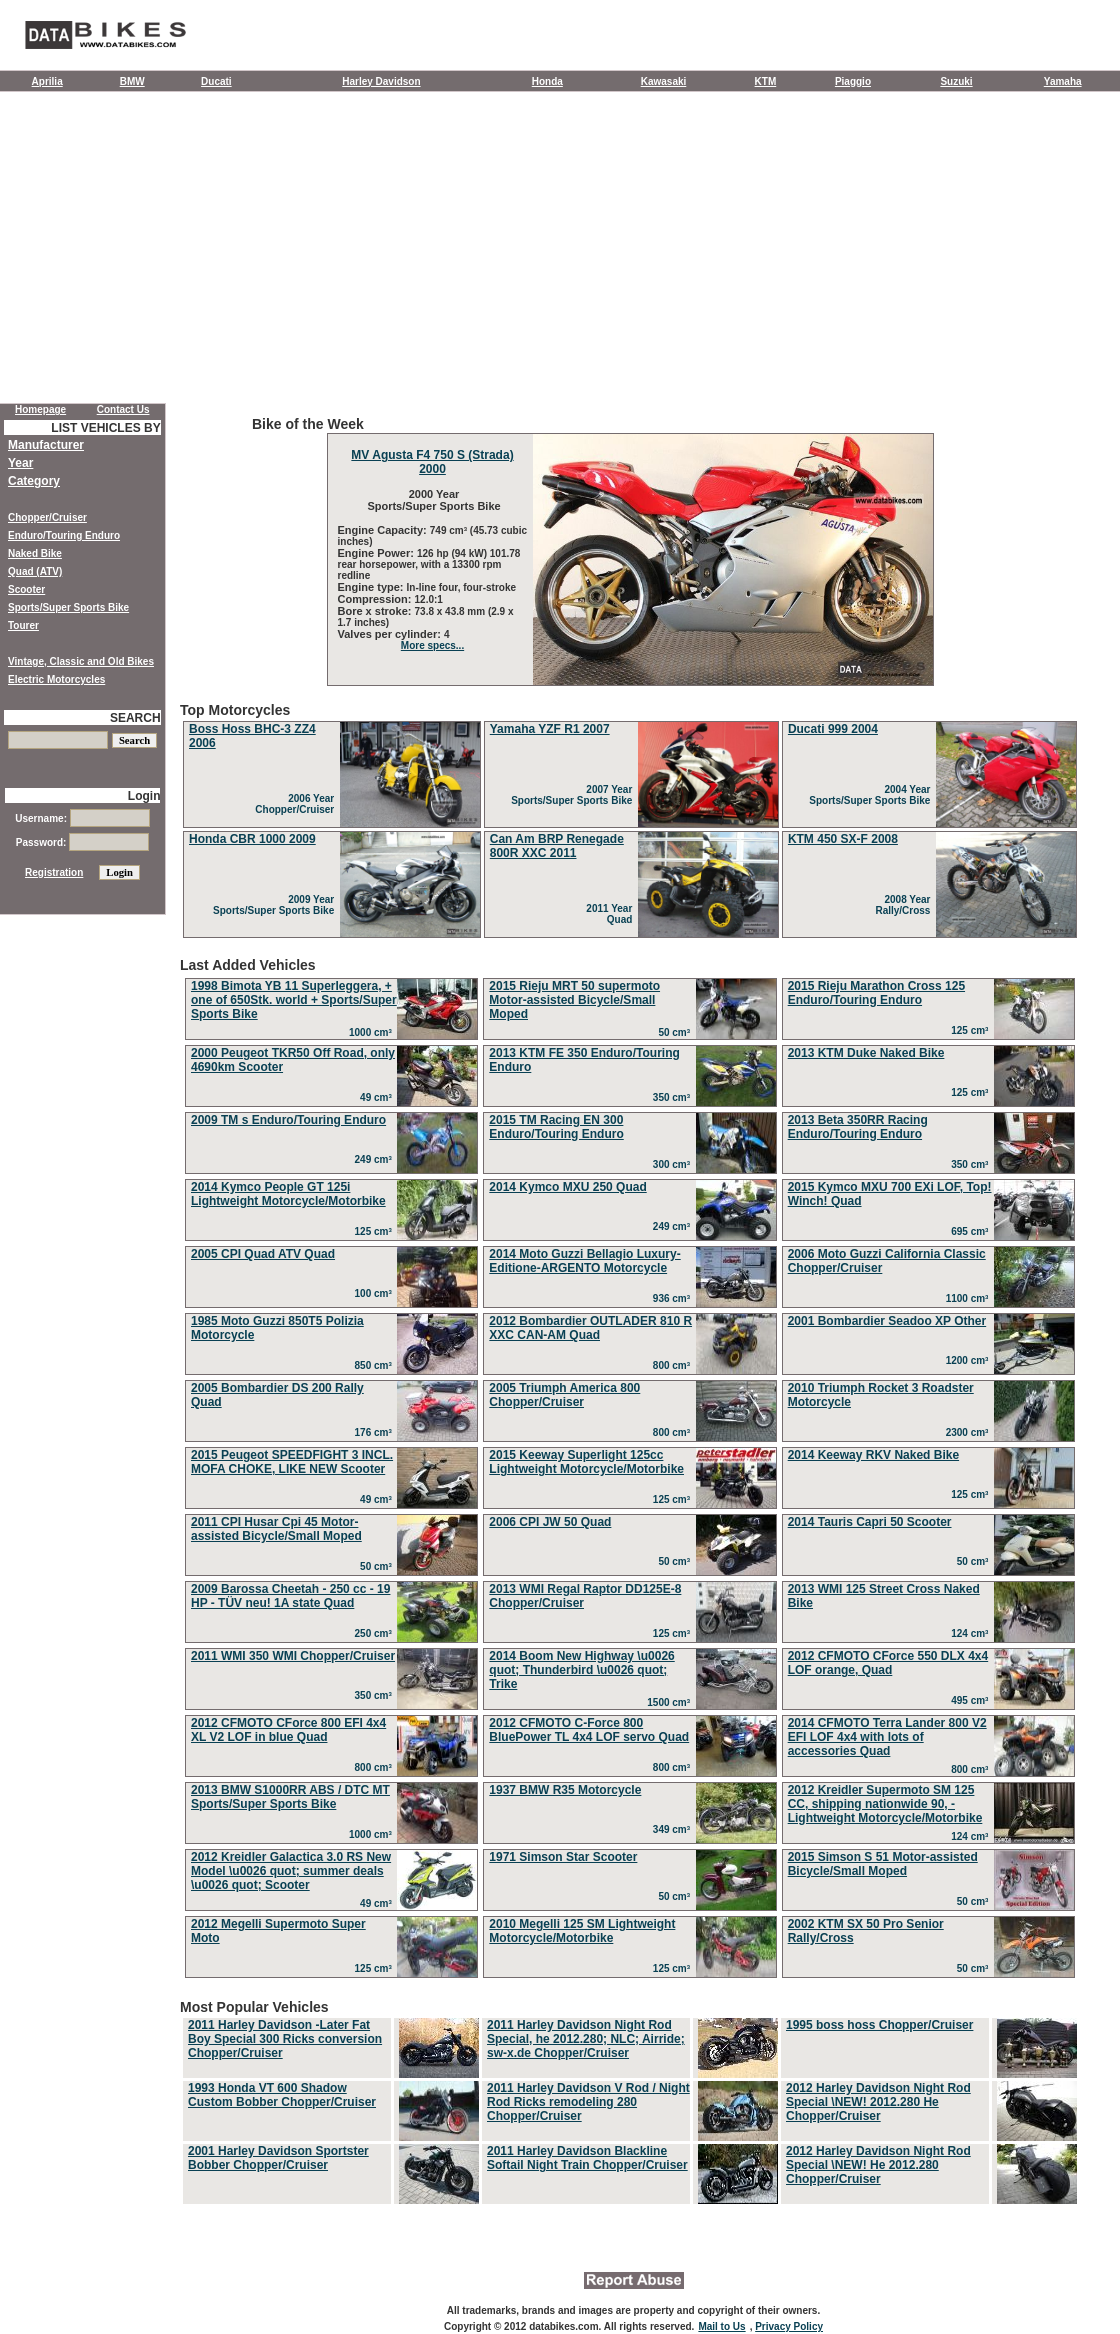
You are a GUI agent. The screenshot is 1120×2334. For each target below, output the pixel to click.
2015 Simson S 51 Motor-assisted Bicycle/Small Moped (883, 1864)
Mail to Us (721, 2326)
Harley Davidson (381, 81)
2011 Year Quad (612, 914)
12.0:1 (429, 599)
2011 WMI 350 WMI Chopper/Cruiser (293, 1656)
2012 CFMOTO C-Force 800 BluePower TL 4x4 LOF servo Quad (589, 1730)
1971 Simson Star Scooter (563, 1857)
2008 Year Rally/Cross (905, 905)
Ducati (216, 81)
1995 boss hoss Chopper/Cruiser (879, 2025)
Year (20, 463)
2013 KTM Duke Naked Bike (866, 1053)
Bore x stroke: (376, 611)
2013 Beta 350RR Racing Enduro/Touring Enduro (858, 1127)
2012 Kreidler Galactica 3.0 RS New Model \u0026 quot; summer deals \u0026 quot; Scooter (291, 1871)
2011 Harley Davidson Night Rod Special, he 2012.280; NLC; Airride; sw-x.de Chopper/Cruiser (586, 2039)
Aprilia (47, 81)
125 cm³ (972, 1030)
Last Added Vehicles (630, 1470)
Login (144, 796)
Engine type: (372, 587)
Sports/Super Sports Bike (68, 607)
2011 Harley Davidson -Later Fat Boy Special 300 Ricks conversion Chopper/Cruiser (285, 2039)
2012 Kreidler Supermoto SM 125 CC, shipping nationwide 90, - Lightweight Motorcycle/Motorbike (885, 1804)
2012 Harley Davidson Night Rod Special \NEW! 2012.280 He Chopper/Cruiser (878, 2102)
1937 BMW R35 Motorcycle (565, 1790)
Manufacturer (46, 445)
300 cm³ (674, 1164)
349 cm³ (674, 1829)
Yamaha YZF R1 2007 (550, 729)
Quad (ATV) (35, 571)
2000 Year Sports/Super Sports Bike (432, 500)
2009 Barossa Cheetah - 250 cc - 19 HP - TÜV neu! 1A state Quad (290, 1596)
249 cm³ (376, 1159)
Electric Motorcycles (56, 679)
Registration (54, 872)
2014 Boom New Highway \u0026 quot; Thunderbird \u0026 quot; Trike (581, 1670)
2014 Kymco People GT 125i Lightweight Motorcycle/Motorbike (288, 1194)
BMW (132, 81)
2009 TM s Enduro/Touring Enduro (288, 1120)
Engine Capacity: (384, 530)
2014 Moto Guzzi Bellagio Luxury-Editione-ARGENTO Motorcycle (584, 1261)
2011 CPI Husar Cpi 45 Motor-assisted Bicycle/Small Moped (276, 1529)
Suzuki (956, 81)
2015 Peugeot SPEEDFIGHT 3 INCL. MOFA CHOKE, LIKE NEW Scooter (292, 1462)
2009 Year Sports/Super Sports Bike (276, 905)
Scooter (26, 589)
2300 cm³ (970, 1432)
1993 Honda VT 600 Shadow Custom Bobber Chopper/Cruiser (282, 2095)
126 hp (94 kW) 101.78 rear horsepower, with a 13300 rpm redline (429, 564)
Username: (82, 818)
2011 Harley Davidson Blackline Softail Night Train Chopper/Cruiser (587, 2158)
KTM (766, 81)
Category (34, 481)
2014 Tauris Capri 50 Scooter (870, 1522)
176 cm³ (376, 1432)
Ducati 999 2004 (833, 729)
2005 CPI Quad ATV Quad (263, 1254)
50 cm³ (676, 1032)
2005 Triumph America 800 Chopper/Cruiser (564, 1395)
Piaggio (853, 81)
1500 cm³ (671, 1702)
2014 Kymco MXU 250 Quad (567, 1187)
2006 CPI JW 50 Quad (550, 1522)
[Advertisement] (560, 252)
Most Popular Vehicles (630, 2103)
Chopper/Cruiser (47, 517)
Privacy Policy (789, 2326)
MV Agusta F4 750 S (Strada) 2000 (432, 462)
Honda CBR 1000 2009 (252, 839)
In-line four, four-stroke (461, 587)
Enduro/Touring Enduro (64, 535)
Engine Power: (377, 553)
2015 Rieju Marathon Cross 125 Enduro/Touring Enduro (876, 993)
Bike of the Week (630, 551)
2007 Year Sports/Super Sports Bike (574, 795)
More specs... (432, 645)
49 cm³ (378, 1097)
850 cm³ (376, 1365)
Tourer (23, 625)
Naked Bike (35, 553)
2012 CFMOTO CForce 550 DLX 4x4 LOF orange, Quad (888, 1663)
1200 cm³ (970, 1360)
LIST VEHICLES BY (105, 428)
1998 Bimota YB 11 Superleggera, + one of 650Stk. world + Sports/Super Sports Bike (294, 1000)
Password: (82, 842)
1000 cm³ (373, 1032)
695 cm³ (972, 1231)
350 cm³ (674, 1097)
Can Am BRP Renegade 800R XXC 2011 (557, 846)
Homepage (40, 409)
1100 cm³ (970, 1298)
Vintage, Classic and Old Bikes (81, 661)
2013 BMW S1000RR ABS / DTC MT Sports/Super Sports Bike (290, 1797)
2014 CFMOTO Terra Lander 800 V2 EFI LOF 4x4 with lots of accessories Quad (887, 1737)
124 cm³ (972, 1633)
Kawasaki (664, 81)
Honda (547, 81)
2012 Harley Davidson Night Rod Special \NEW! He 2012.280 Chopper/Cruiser (878, 2165)
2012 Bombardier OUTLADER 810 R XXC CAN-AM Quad (590, 1328)
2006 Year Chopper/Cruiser (297, 804)
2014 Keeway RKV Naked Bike (873, 1455)
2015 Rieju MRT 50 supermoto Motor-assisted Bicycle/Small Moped (574, 1000)
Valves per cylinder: (391, 634)
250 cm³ (376, 1633)
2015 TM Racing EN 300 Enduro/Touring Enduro (556, 1127)
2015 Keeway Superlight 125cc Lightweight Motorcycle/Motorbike (586, 1462)
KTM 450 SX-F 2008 (843, 839)
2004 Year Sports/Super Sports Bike (872, 795)
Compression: (376, 599)
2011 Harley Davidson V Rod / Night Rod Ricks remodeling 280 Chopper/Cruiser (588, 2102)
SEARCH (135, 718)
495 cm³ (972, 1700)
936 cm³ (674, 1298)
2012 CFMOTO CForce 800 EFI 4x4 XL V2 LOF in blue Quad (288, 1730)
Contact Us (123, 409)
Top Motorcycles (630, 821)
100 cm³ (376, 1293)
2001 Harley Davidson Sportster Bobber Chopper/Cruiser (278, 2158)
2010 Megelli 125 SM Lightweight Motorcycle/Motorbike (582, 1931)
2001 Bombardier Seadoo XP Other (887, 1321)
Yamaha (1063, 81)
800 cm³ (674, 1365)
